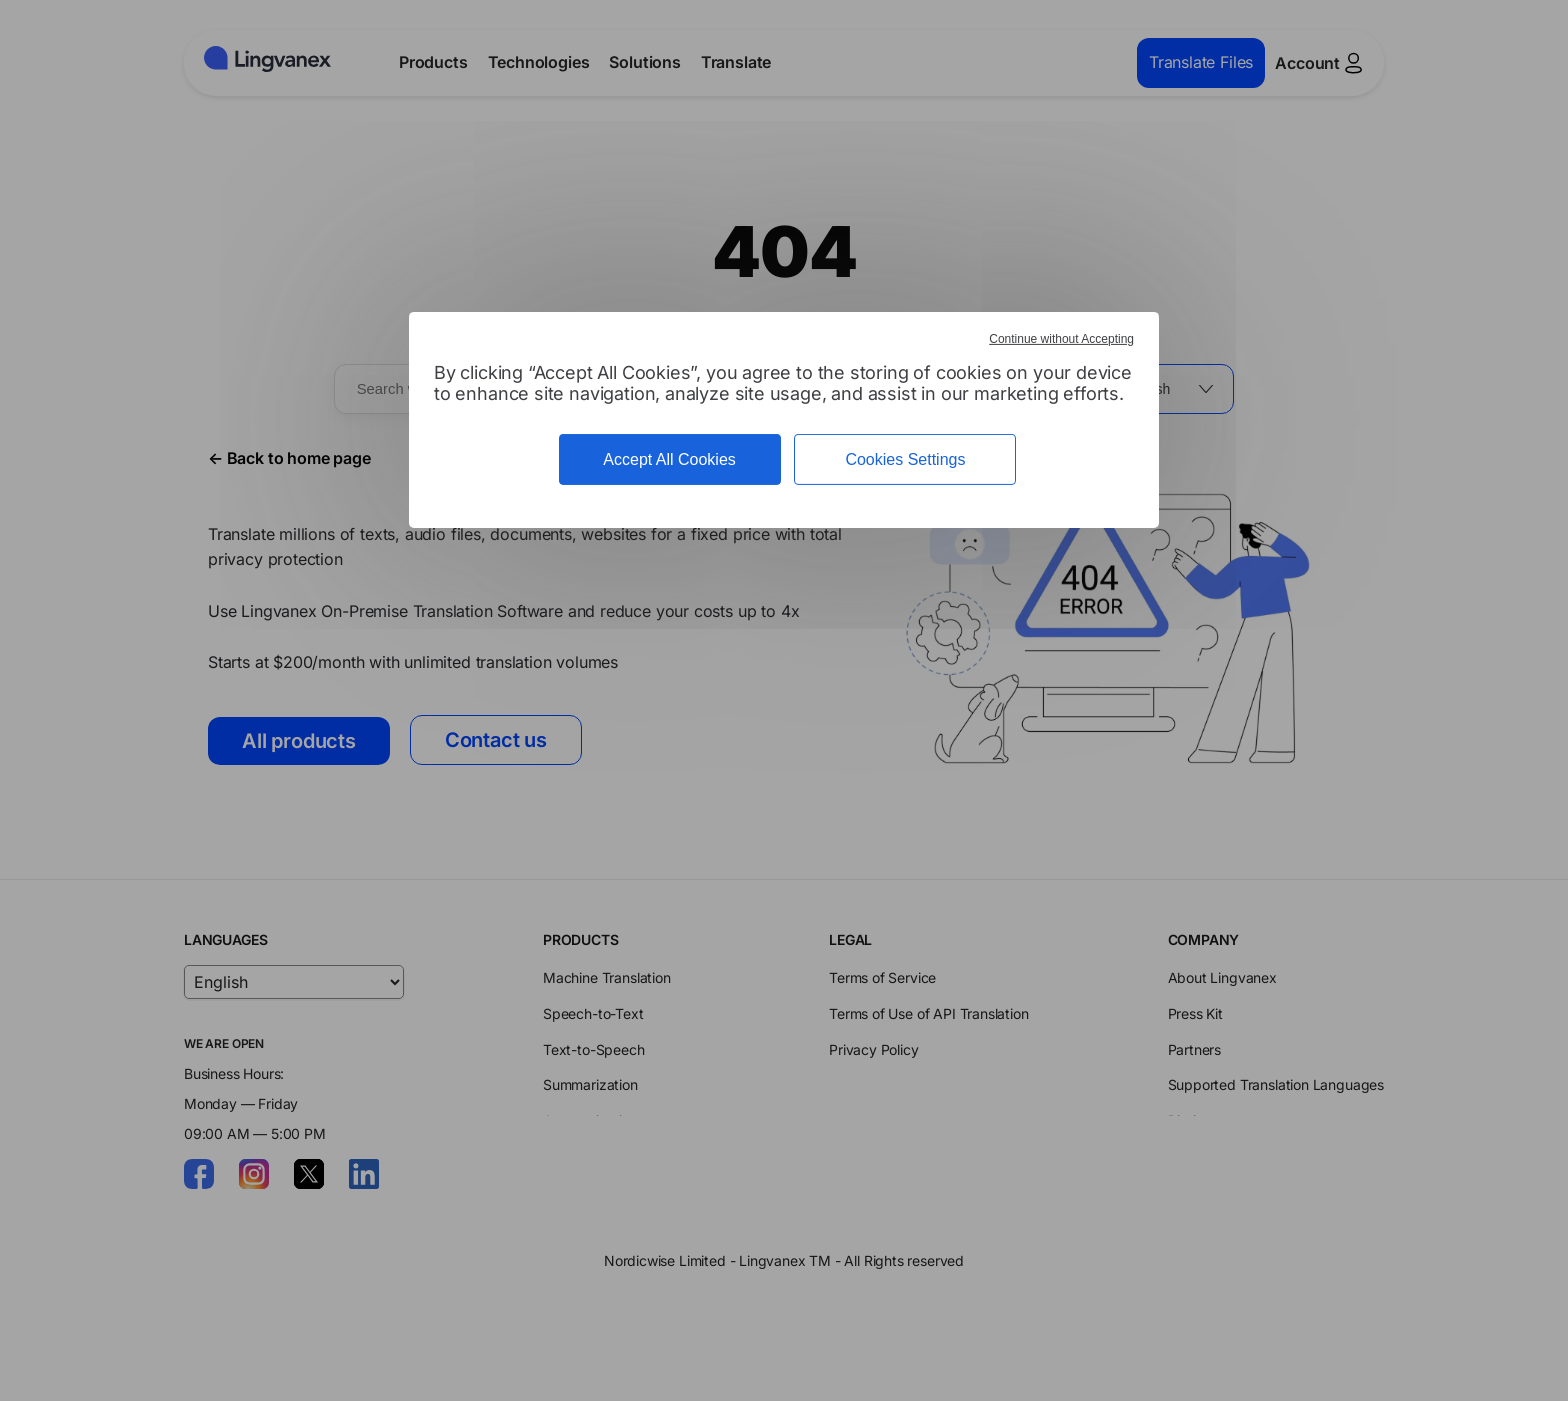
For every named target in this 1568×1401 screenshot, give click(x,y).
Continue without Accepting (1061, 339)
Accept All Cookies (669, 459)
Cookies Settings (905, 459)
